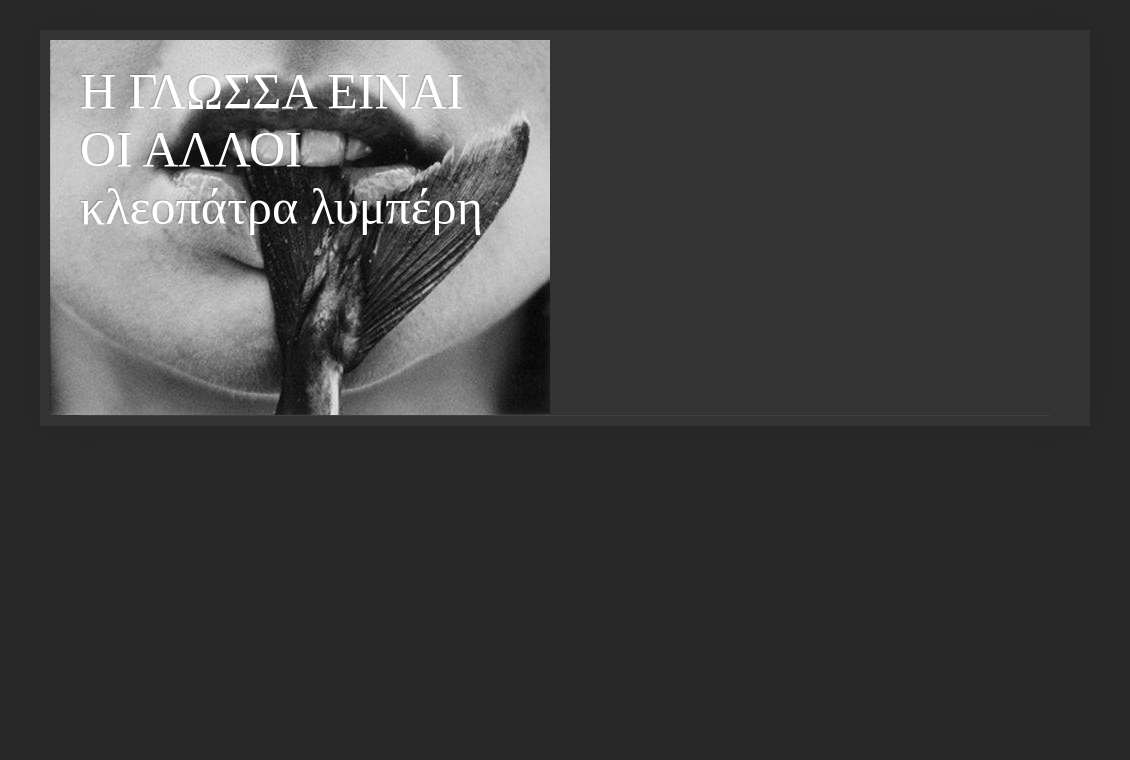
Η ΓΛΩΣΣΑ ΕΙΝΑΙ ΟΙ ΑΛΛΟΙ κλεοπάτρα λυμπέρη (281, 149)
